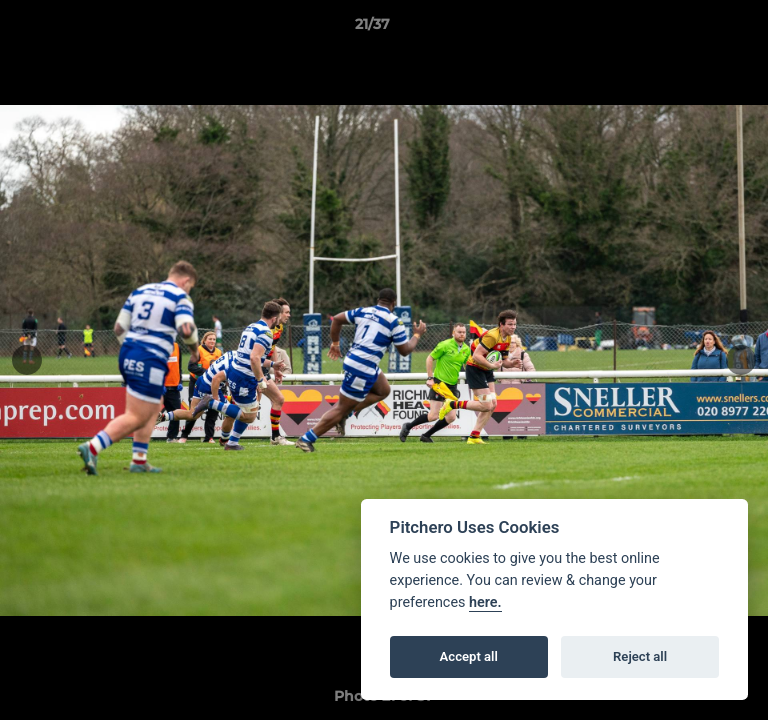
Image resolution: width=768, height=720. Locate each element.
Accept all (469, 656)
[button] (696, 29)
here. (485, 602)
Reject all (640, 656)
